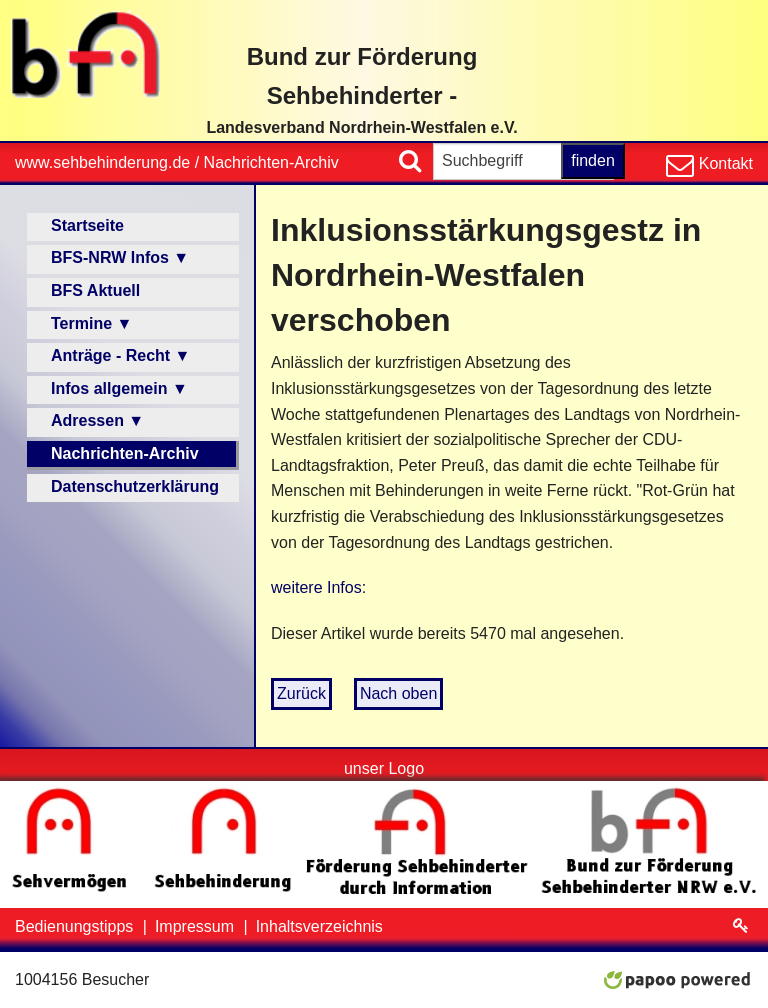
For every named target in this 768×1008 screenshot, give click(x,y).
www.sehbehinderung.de (102, 162)
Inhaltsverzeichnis (319, 926)
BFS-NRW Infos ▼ (120, 257)
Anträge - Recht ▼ (120, 355)
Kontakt (723, 163)
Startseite (87, 225)
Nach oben (398, 693)
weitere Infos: (318, 587)
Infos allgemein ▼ (119, 388)
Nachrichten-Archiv (271, 162)
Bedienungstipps (76, 926)
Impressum (197, 926)
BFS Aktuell (95, 290)
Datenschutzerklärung (135, 486)
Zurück (301, 693)
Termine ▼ (91, 323)
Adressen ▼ (97, 420)
